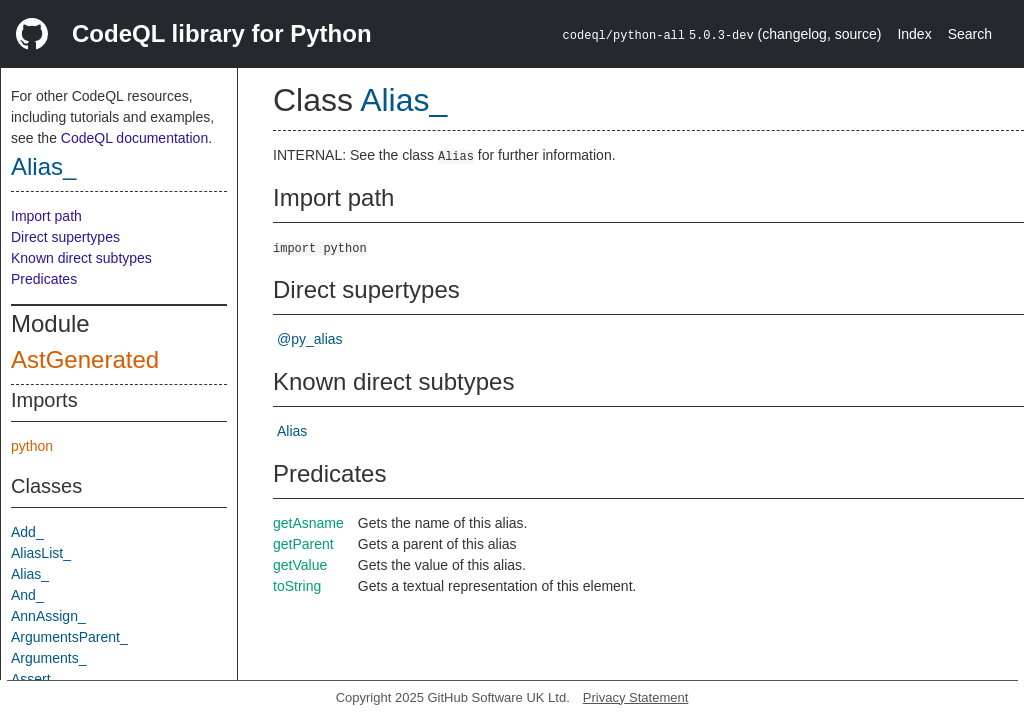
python (32, 446)
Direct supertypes (65, 237)
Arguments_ (48, 658)
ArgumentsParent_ (69, 637)
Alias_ (43, 166)
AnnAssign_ (48, 616)
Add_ (27, 532)
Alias (292, 431)
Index (914, 34)
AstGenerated (85, 359)
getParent (303, 544)
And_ (27, 595)
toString (297, 586)
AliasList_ (41, 553)
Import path (46, 216)
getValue (300, 565)
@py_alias (310, 339)
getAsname (308, 523)
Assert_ (34, 679)
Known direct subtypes (81, 258)
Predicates (44, 279)
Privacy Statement (636, 697)
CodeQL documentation (134, 138)
